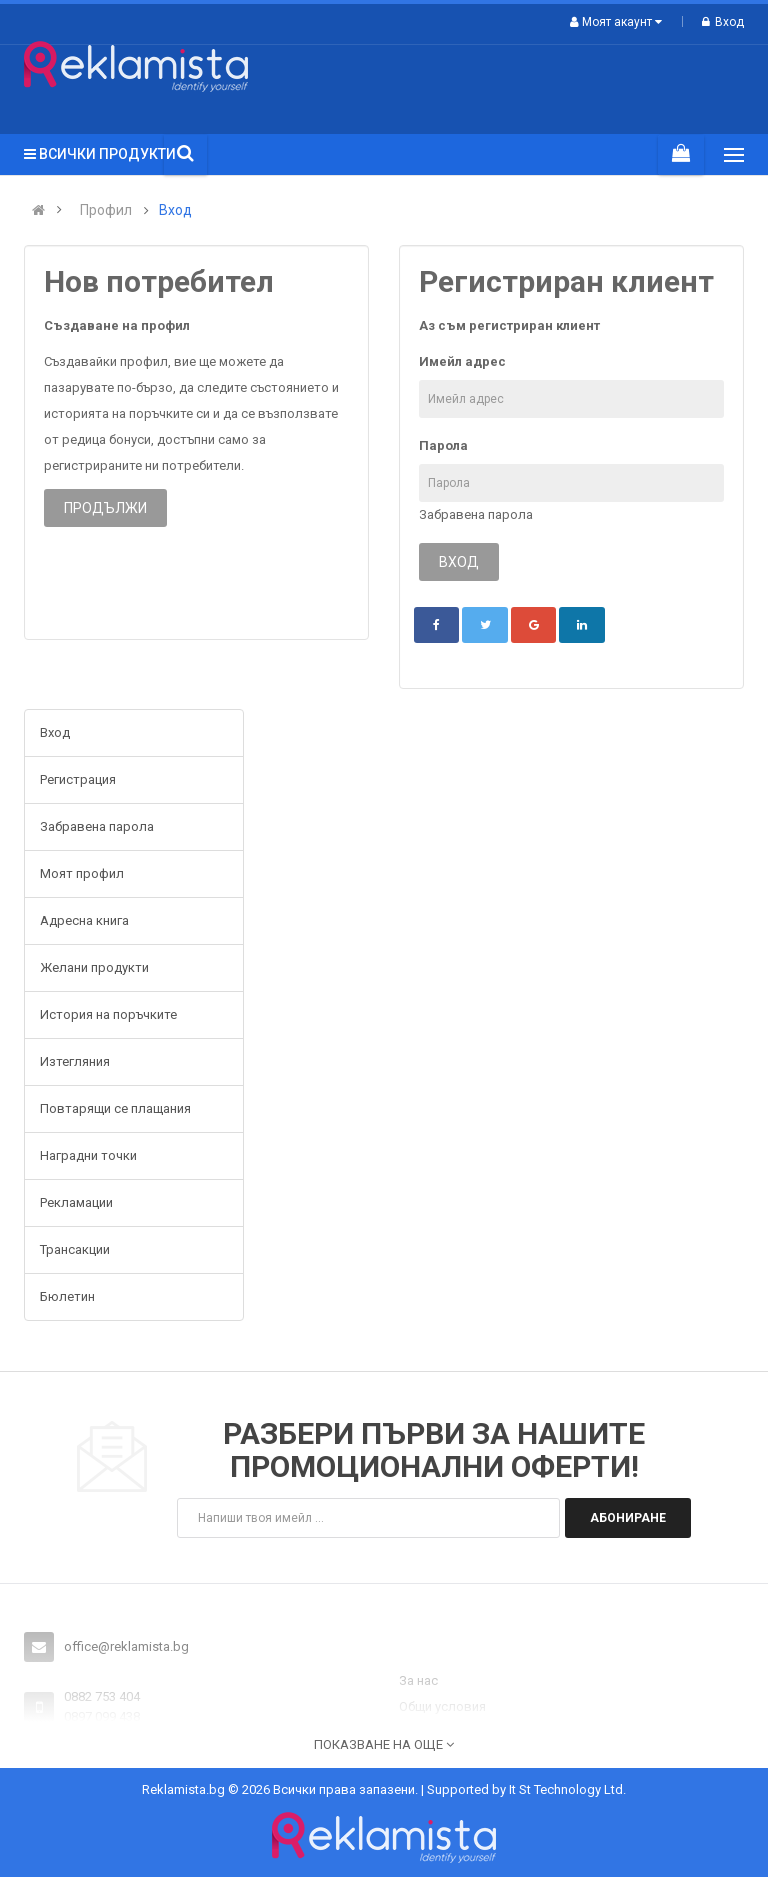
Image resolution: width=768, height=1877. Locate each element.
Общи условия (442, 1706)
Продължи (105, 508)
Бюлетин (67, 1296)
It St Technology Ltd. (567, 1789)
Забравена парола (476, 514)
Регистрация (78, 779)
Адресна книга (84, 920)
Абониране (628, 1518)
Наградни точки (88, 1155)
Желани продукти (94, 967)
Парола (443, 445)
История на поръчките (108, 1014)
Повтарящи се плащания (115, 1108)
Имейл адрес (462, 361)
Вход (723, 22)
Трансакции (75, 1249)
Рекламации (76, 1202)
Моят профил (82, 873)
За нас (418, 1680)
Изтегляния (75, 1061)
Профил (106, 210)
